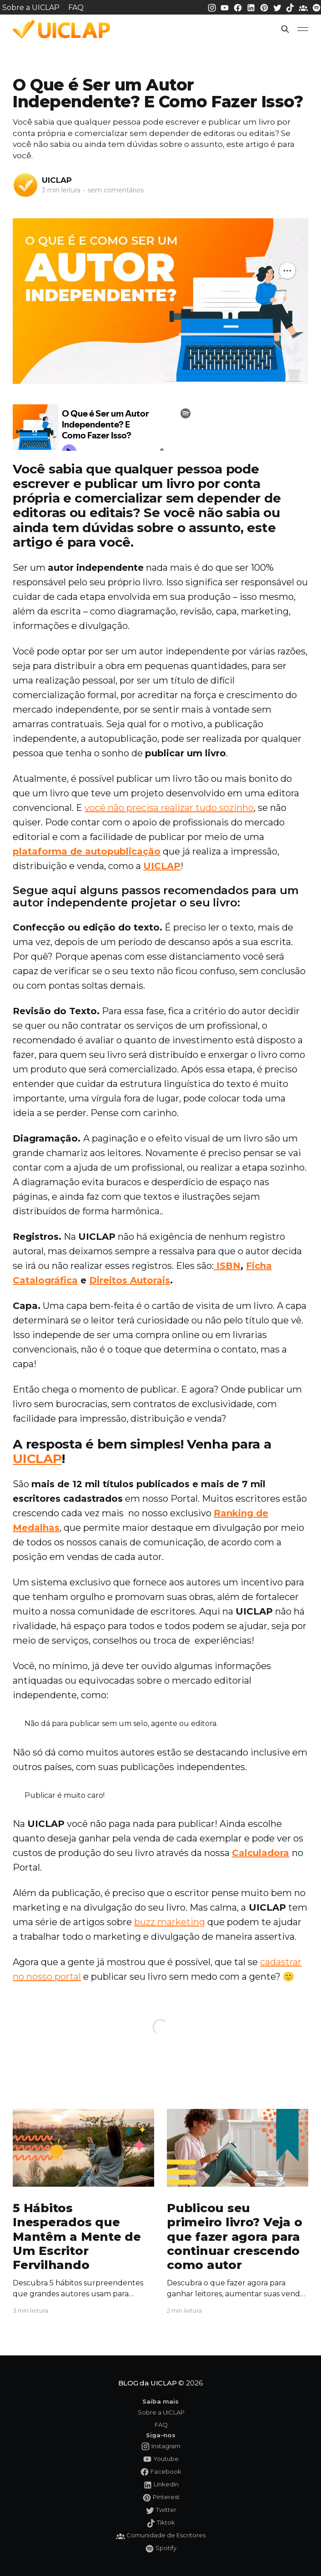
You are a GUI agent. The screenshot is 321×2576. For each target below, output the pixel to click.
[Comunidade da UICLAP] (304, 7)
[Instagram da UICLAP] (212, 7)
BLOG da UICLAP (147, 2383)
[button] (285, 29)
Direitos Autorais (129, 1280)
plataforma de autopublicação (86, 851)
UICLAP (57, 180)
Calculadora (260, 1852)
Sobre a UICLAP (31, 7)
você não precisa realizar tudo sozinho (169, 807)
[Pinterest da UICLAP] (265, 7)
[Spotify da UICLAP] (316, 7)
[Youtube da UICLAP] (225, 7)
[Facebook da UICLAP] (238, 7)
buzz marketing (169, 1922)
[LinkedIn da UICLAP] (251, 7)
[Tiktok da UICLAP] (291, 7)
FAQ (76, 7)
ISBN (227, 1265)
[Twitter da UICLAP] (278, 7)
